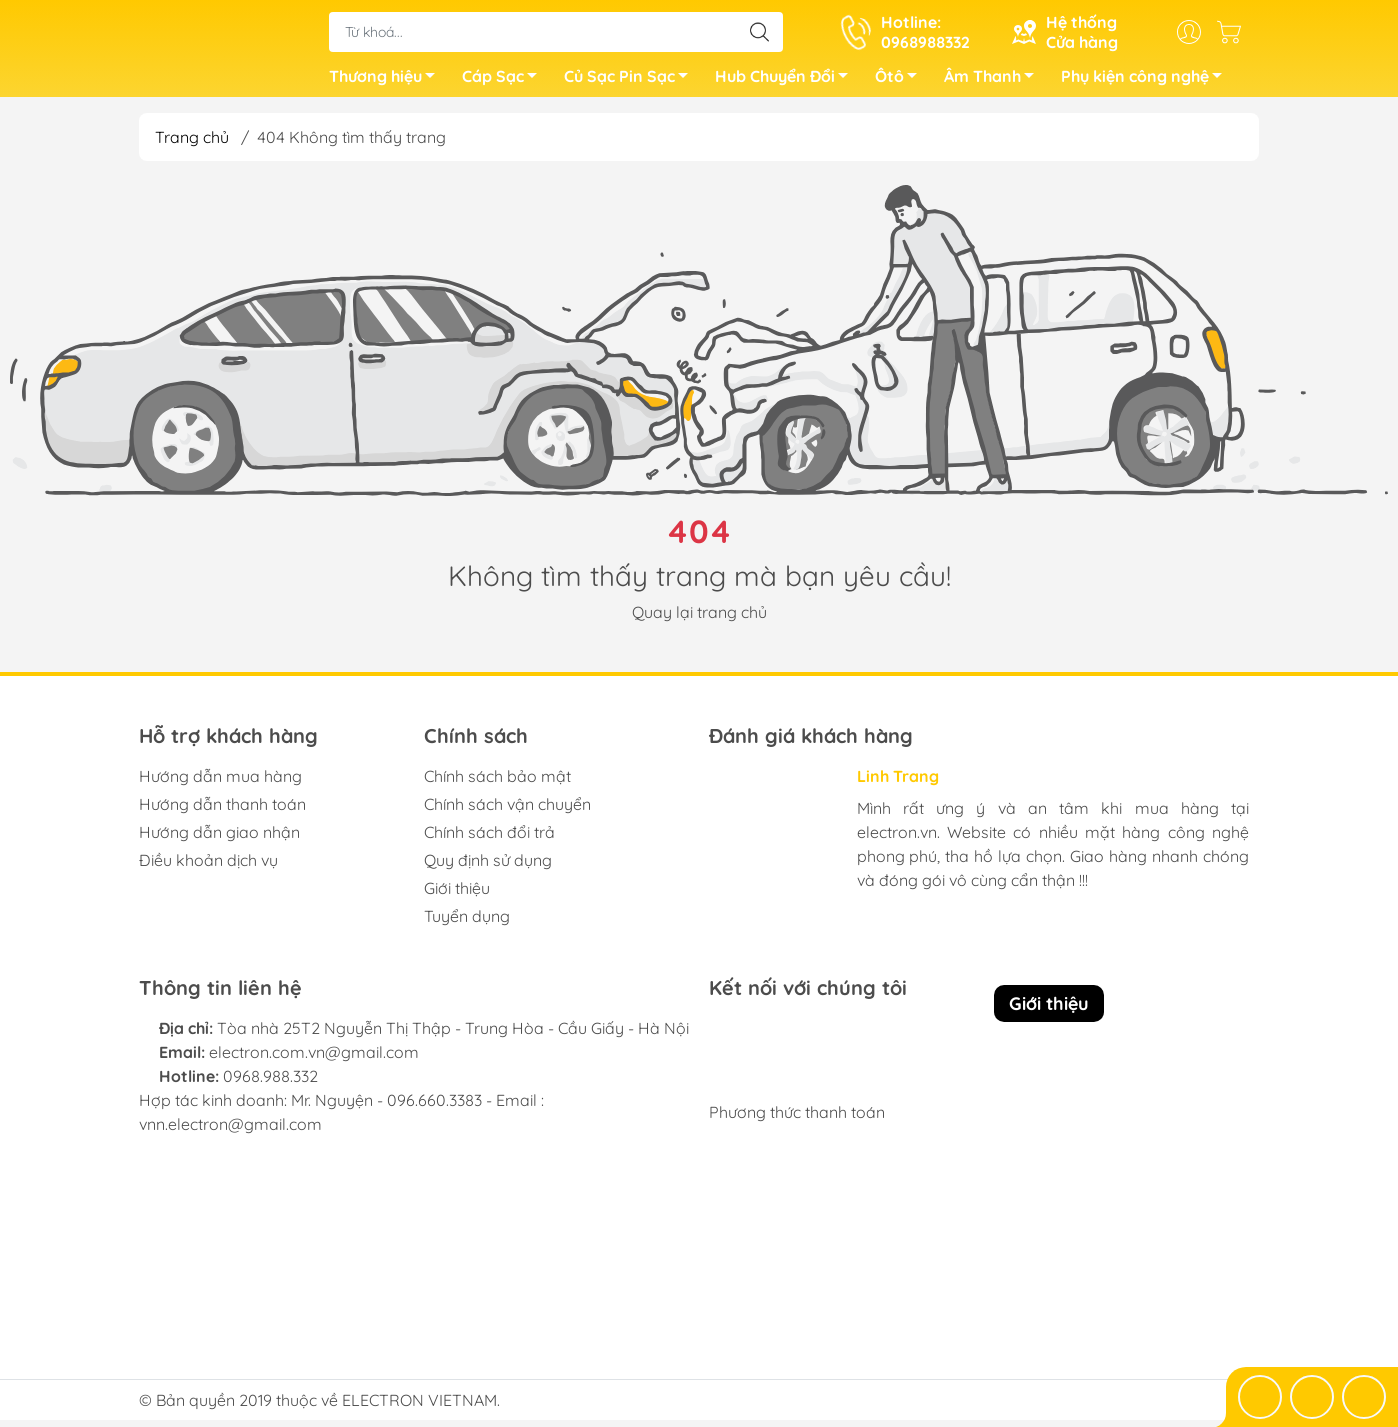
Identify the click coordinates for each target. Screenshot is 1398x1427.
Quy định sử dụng (488, 867)
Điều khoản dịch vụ (208, 867)
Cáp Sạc (505, 83)
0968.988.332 (270, 1083)
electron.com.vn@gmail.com (314, 1059)
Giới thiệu (457, 895)
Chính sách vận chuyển (507, 811)
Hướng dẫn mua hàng (220, 783)
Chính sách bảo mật (497, 783)
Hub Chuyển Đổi (787, 83)
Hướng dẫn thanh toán (222, 811)
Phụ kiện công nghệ (1147, 83)
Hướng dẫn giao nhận (219, 839)
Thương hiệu (387, 83)
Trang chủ (192, 144)
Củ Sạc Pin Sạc (631, 83)
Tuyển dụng (467, 923)
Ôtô (901, 83)
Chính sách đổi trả (489, 839)
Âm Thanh (994, 83)
